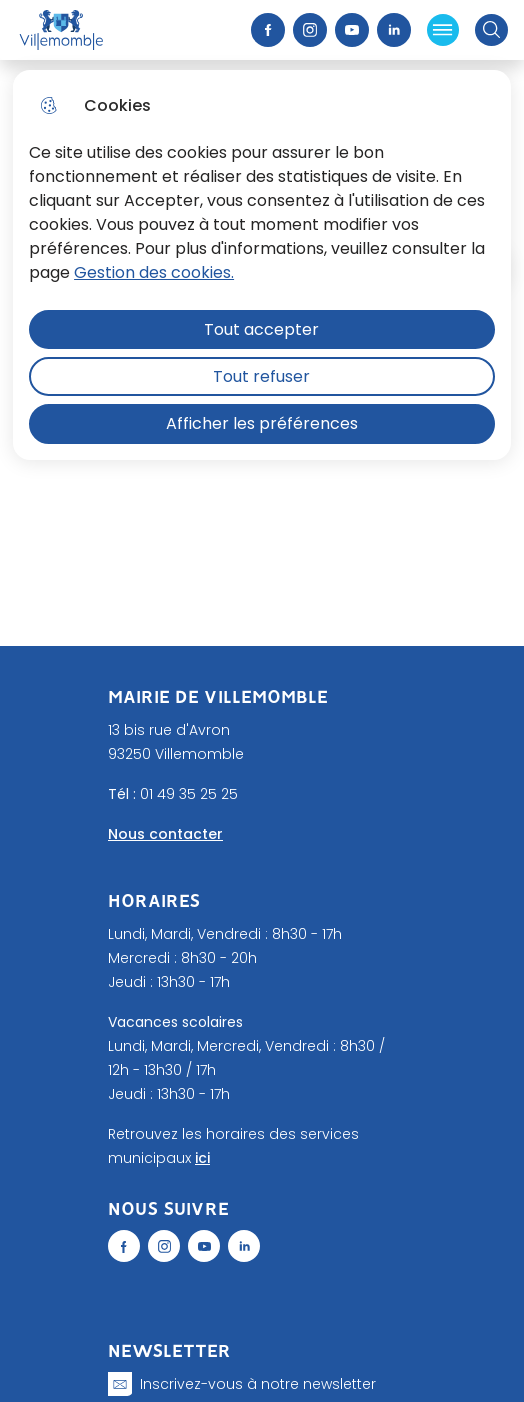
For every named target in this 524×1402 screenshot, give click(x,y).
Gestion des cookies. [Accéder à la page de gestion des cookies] (154, 272)
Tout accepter (261, 329)
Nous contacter (165, 834)
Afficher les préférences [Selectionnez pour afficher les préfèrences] (262, 423)
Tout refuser (261, 376)
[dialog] (262, 265)
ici (202, 1158)
